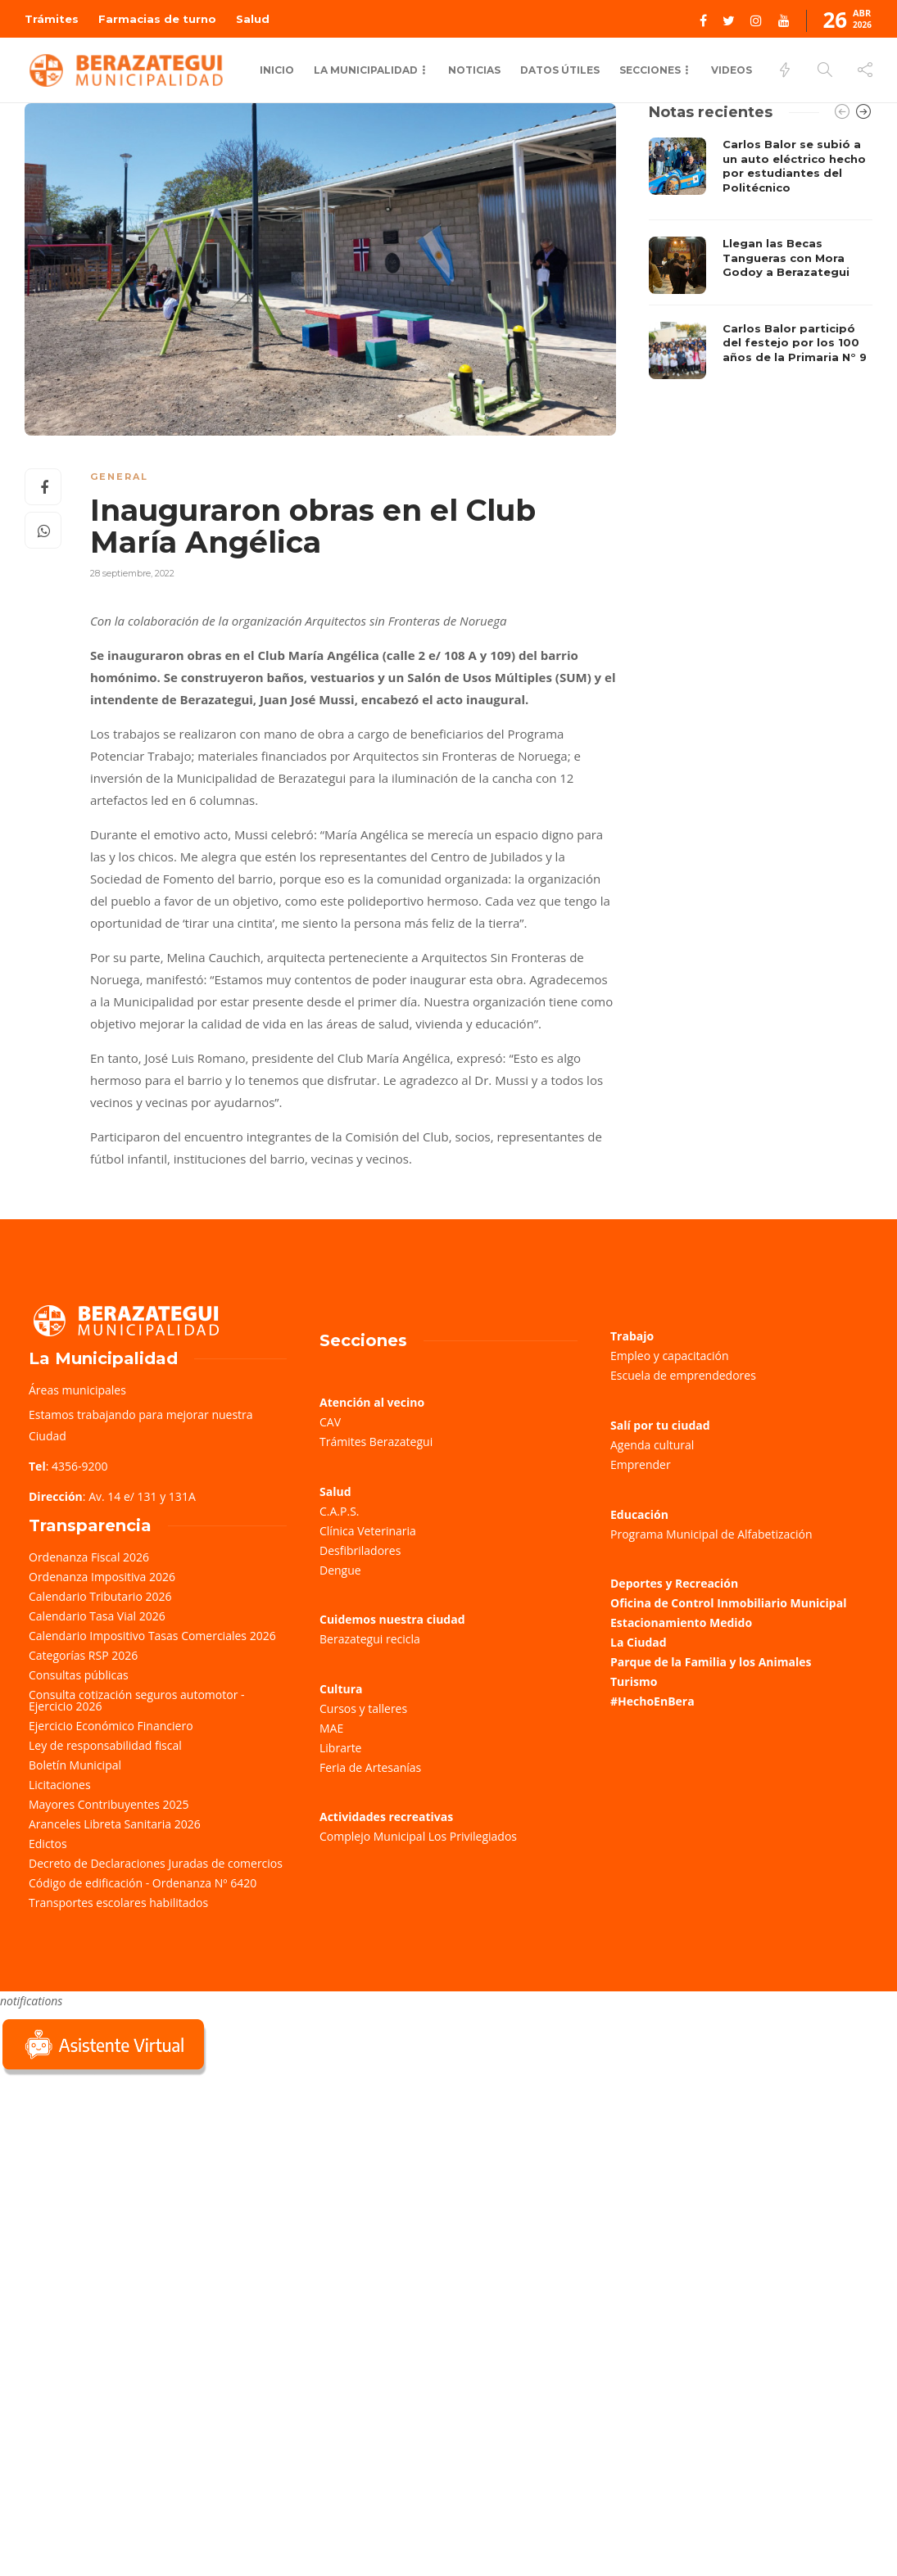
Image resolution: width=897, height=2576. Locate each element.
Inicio (277, 70)
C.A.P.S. (339, 1511)
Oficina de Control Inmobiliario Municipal (728, 1603)
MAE (331, 1728)
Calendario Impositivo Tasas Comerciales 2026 (152, 1635)
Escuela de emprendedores (683, 1375)
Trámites (52, 18)
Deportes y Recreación (674, 1583)
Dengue (340, 1570)
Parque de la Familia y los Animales (710, 1662)
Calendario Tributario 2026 (100, 1596)
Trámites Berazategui (376, 1441)
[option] (760, 258)
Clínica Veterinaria (367, 1531)
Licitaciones (60, 1784)
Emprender (640, 1464)
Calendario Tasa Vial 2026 (97, 1616)
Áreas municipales (77, 1390)
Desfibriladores (360, 1550)
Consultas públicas (79, 1675)
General (119, 476)
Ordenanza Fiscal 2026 (89, 1557)
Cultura (341, 1689)
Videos (731, 70)
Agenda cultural (652, 1445)
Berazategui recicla (369, 1639)
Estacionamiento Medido (681, 1622)
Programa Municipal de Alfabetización (711, 1534)
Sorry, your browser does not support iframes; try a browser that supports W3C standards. (123, 2194)
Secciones (650, 70)
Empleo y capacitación (669, 1355)
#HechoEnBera (652, 1701)
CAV (330, 1422)
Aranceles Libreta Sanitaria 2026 (115, 1824)
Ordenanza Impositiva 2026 (102, 1576)
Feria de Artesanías (370, 1767)
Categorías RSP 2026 (83, 1655)
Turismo (633, 1681)
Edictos (48, 1843)
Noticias (474, 70)
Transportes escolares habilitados (118, 1902)
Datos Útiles (560, 70)
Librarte (340, 1748)
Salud (253, 18)
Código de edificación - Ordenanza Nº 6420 (142, 1883)
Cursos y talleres (363, 1708)
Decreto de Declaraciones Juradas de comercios (156, 1863)
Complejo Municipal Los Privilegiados (418, 1836)
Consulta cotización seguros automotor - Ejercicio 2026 (137, 1700)
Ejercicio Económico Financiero (111, 1725)
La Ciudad (638, 1642)
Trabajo (632, 1336)
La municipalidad (366, 70)
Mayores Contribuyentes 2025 (109, 1804)
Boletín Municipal (75, 1765)
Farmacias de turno (157, 18)
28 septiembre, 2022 (132, 573)
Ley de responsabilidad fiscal (105, 1745)
